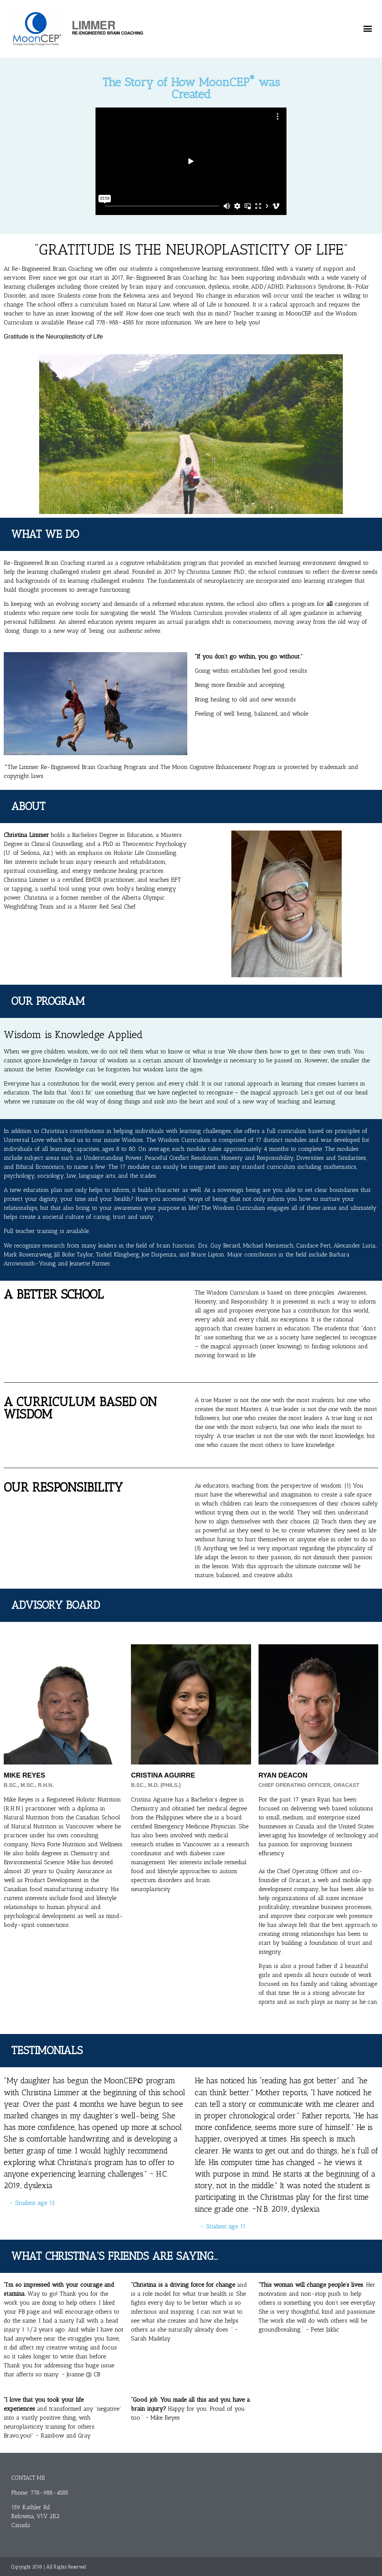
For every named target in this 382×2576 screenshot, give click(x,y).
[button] (367, 29)
